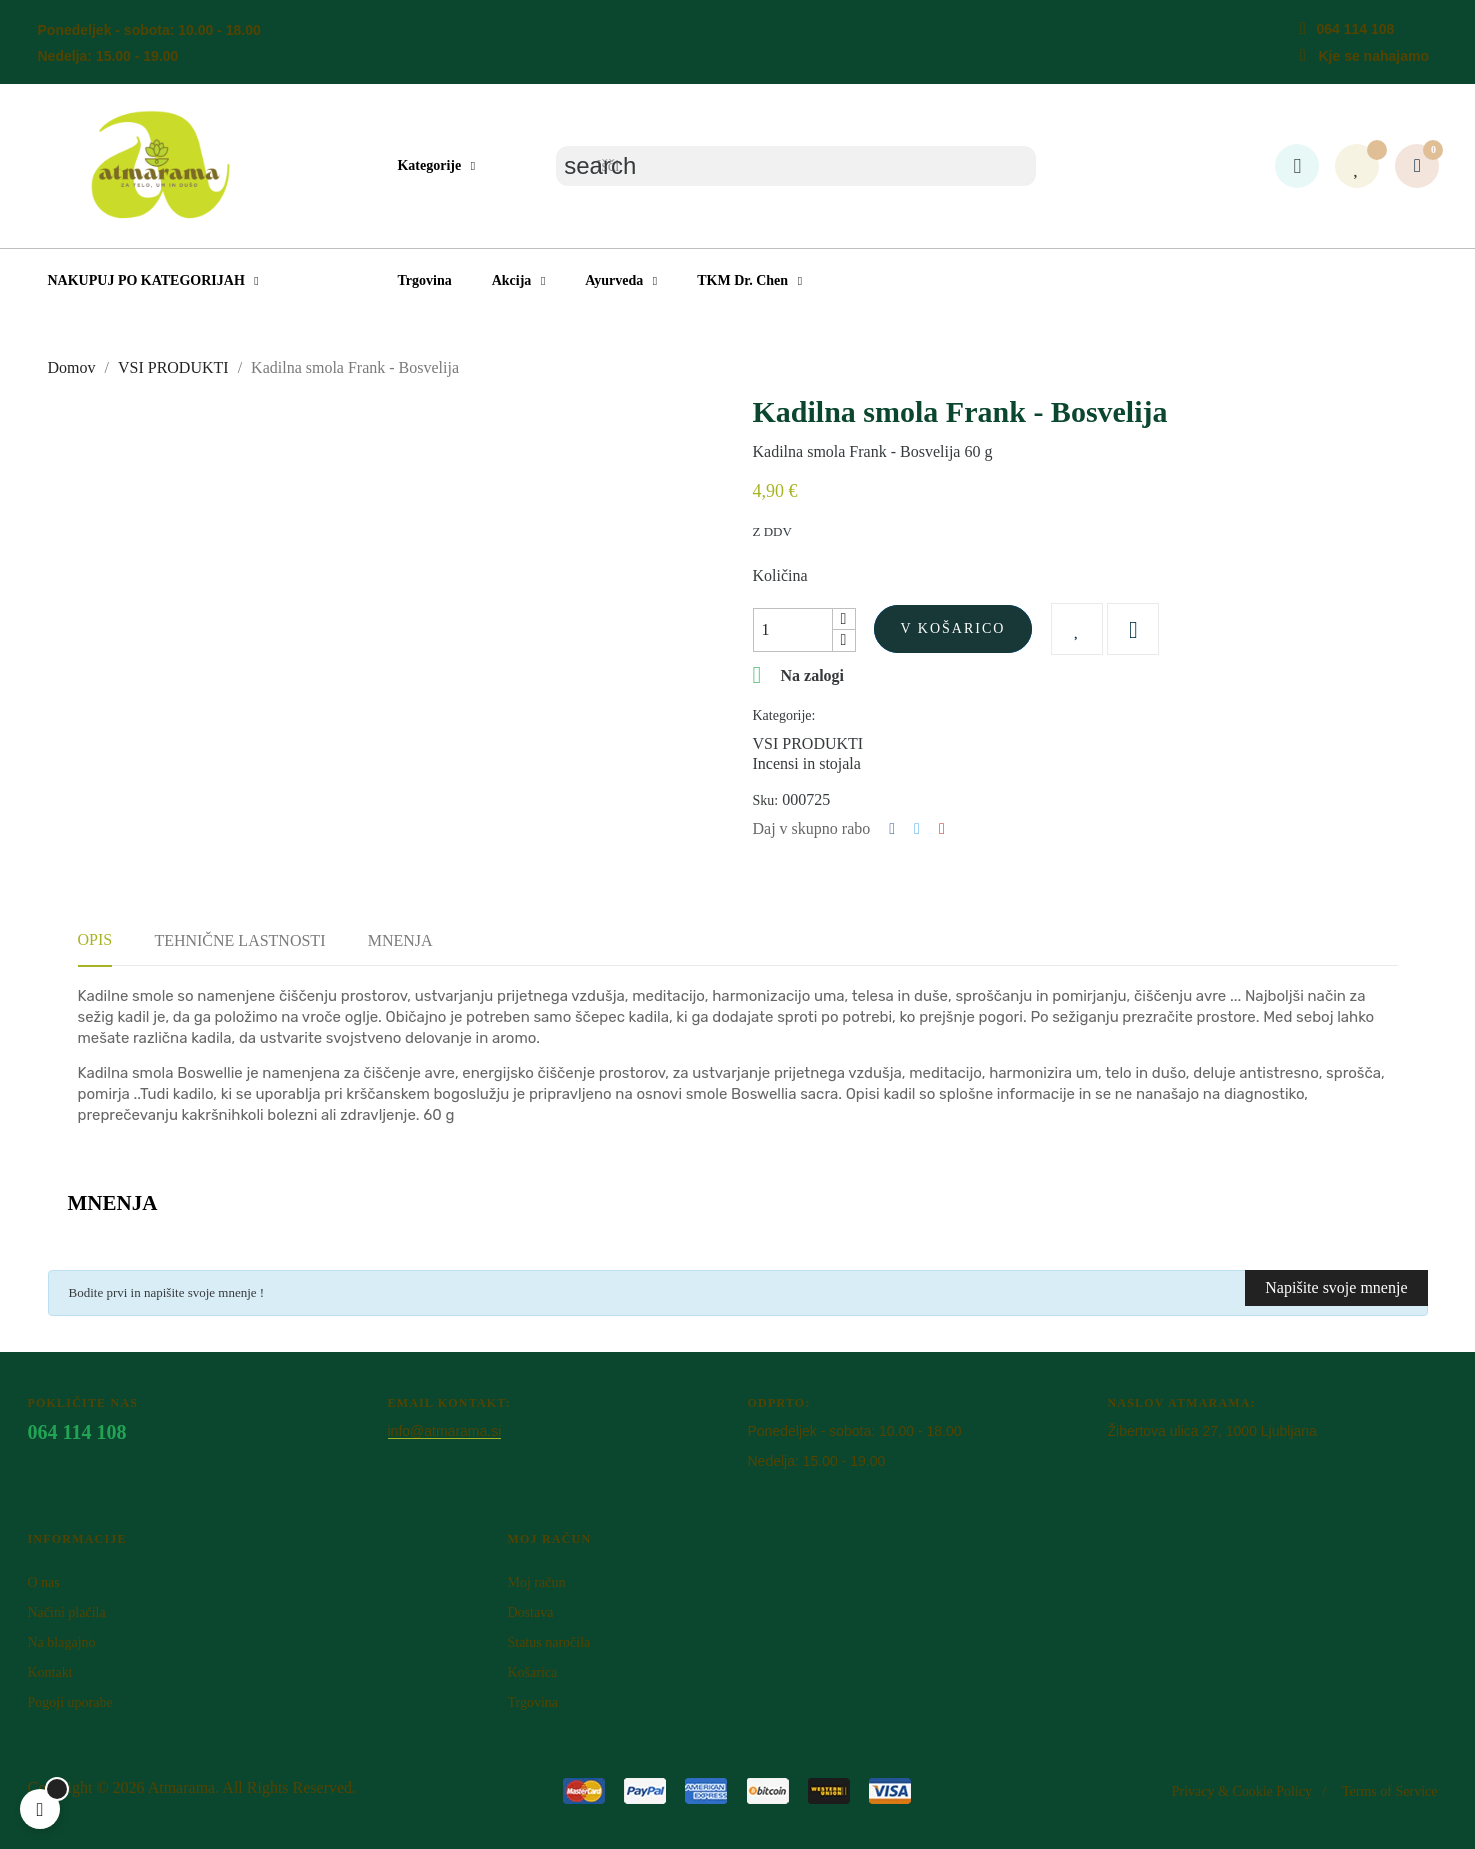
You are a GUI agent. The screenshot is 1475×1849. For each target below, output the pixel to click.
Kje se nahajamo (1373, 56)
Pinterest (942, 829)
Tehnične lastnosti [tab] (239, 940)
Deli (892, 829)
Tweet (917, 829)
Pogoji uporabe (70, 1702)
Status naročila (548, 1642)
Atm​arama (182, 1787)
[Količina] (793, 630)
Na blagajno (62, 1642)
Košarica (532, 1672)
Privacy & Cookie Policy (1242, 1791)
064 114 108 (1355, 29)
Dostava (530, 1612)
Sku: (766, 800)
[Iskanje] (796, 166)
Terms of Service (1389, 1791)
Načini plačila (67, 1612)
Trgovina (532, 1702)
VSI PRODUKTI (808, 743)
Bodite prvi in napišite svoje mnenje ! (167, 1292)
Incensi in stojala (807, 763)
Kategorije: (784, 715)
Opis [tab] (95, 939)
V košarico (953, 628)
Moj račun (536, 1582)
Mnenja (400, 940)
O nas (44, 1582)
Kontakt (50, 1672)
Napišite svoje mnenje (1336, 1287)
